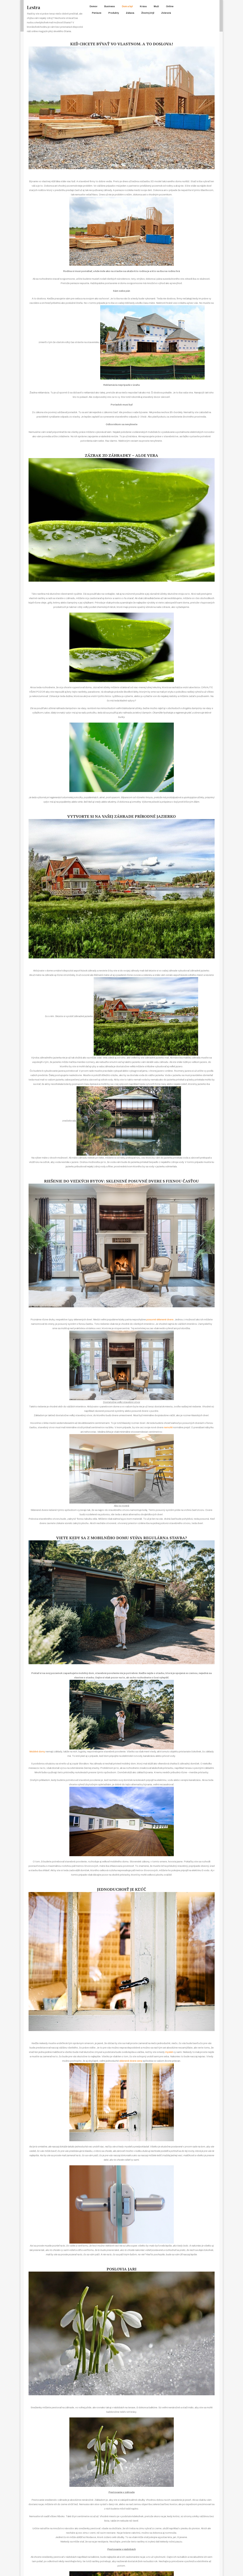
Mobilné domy (37, 1751)
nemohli (167, 1427)
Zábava (130, 17)
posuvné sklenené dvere (159, 1319)
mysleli (169, 2052)
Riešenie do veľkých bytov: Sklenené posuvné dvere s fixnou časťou (121, 1181)
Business (109, 10)
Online (169, 10)
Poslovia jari (121, 2269)
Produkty (113, 17)
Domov (93, 10)
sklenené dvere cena (130, 2061)
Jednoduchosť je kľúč (121, 1889)
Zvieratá (166, 17)
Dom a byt (127, 10)
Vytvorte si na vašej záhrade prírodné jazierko (121, 816)
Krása (143, 10)
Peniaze (96, 17)
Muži (156, 10)
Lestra (33, 11)
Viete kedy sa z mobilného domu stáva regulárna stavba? (121, 1537)
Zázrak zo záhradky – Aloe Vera (121, 455)
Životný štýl (147, 17)
